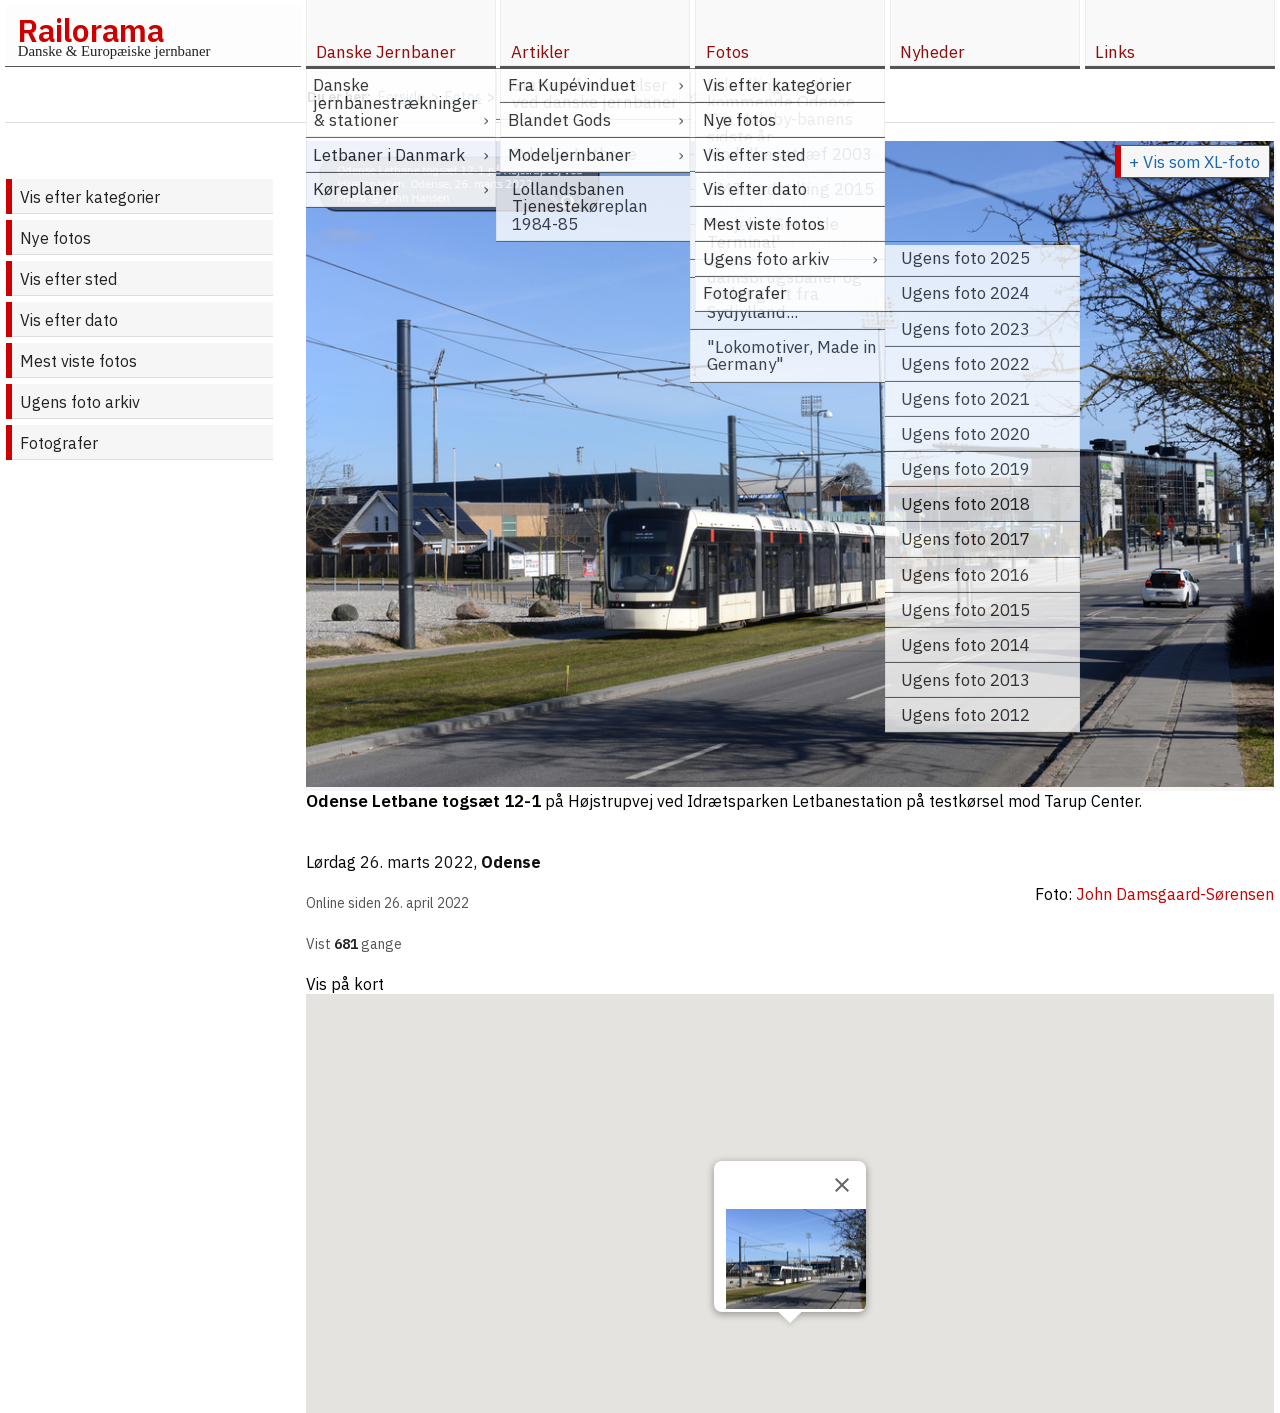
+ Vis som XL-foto (1194, 162)
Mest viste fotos (78, 361)
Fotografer (59, 443)
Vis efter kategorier (90, 197)
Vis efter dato (69, 320)
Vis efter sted (68, 279)
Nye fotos (55, 238)
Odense (511, 862)
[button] (790, 1341)
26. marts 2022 (417, 862)
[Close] (842, 1185)
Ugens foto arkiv (80, 402)
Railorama (90, 30)
